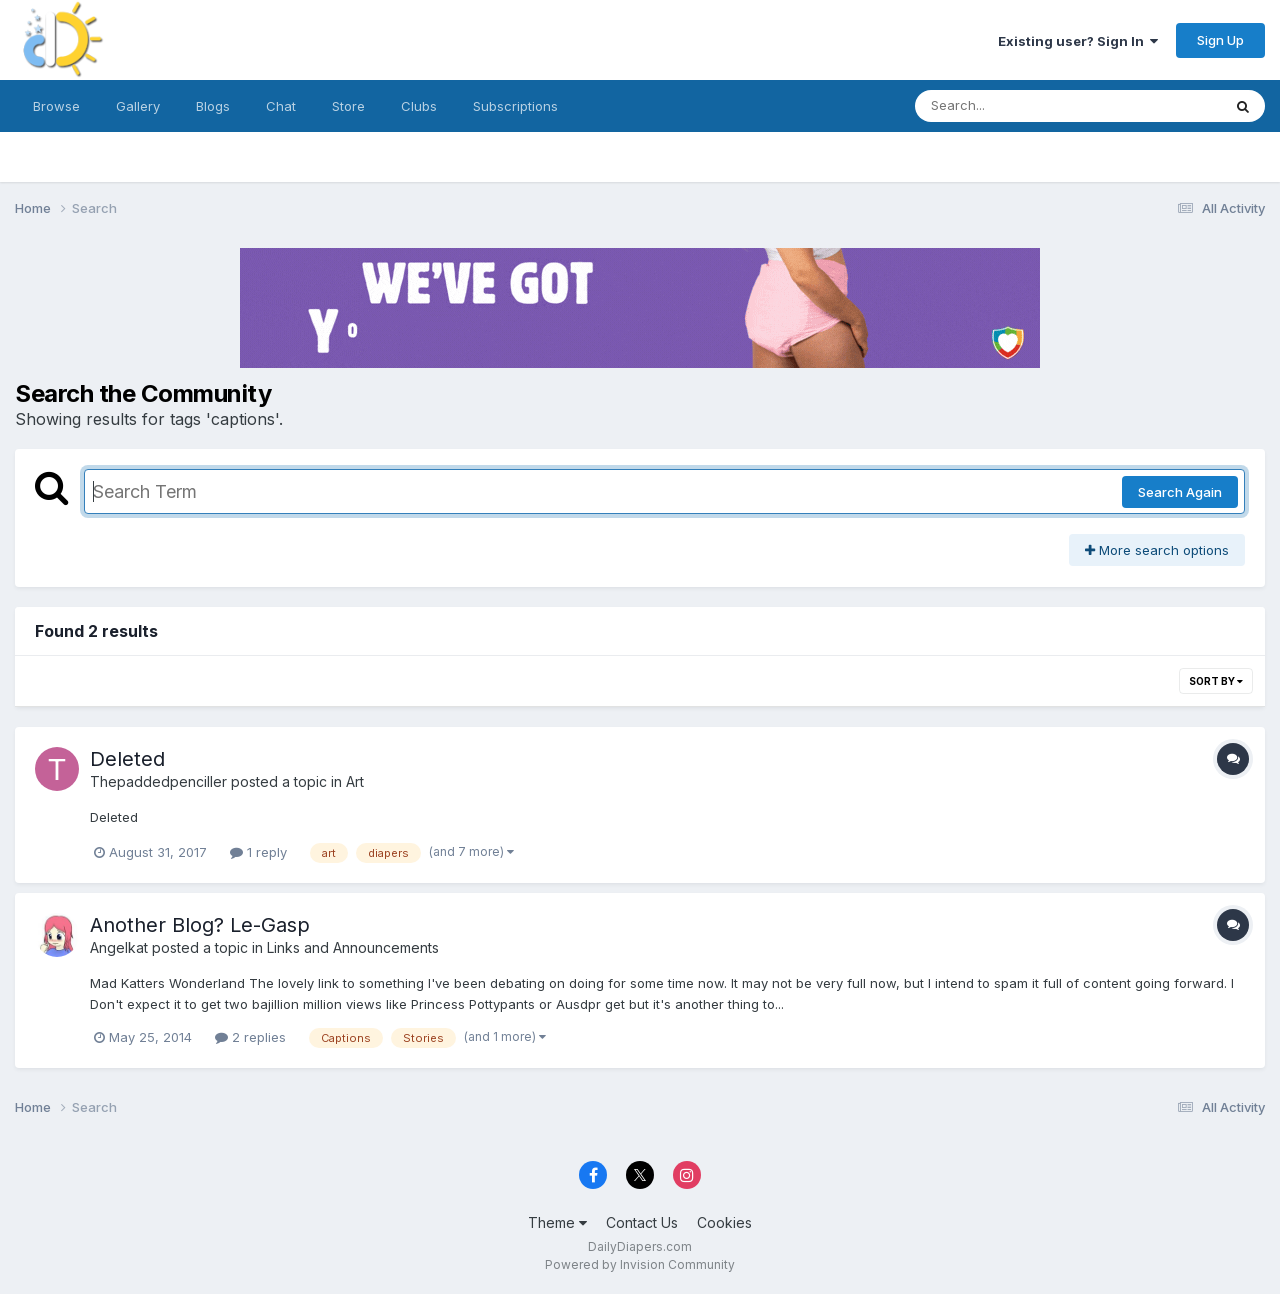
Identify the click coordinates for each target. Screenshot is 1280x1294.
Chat (281, 106)
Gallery (138, 106)
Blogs (213, 106)
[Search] (1013, 106)
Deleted (127, 759)
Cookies (724, 1222)
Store (348, 106)
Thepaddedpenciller (158, 781)
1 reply (258, 852)
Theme (557, 1222)
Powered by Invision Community (640, 1264)
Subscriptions (515, 106)
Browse (56, 106)
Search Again (1180, 492)
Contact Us (642, 1222)
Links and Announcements (353, 947)
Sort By (1216, 681)
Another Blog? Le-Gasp (200, 925)
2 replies (250, 1037)
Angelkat (119, 947)
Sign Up (1220, 40)
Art (355, 781)
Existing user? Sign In (1078, 41)
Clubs (419, 106)
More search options (1157, 550)
